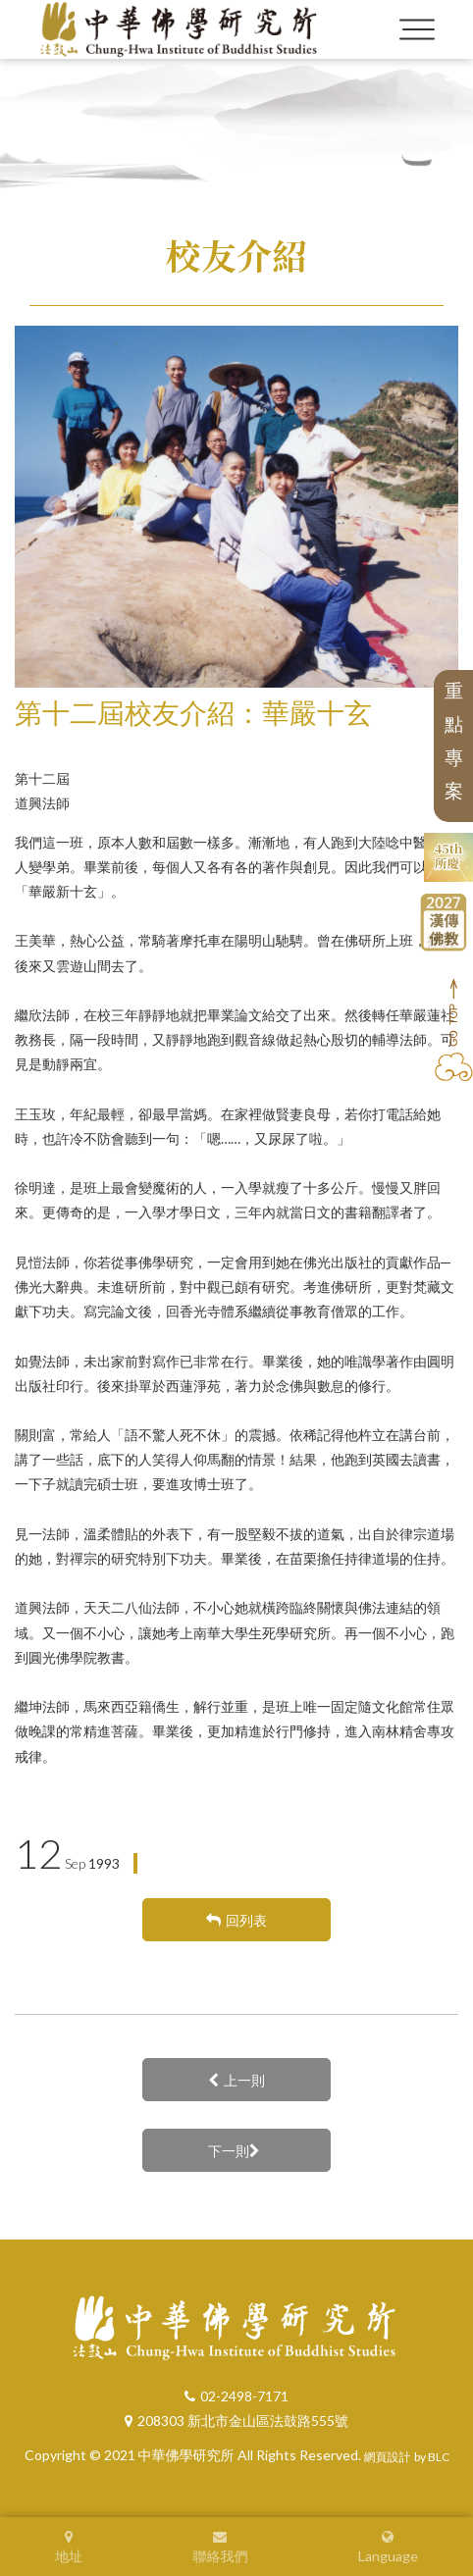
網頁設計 (387, 2457)
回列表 (236, 1920)
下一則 (234, 2150)
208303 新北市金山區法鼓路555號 (236, 2420)
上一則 (236, 2080)
